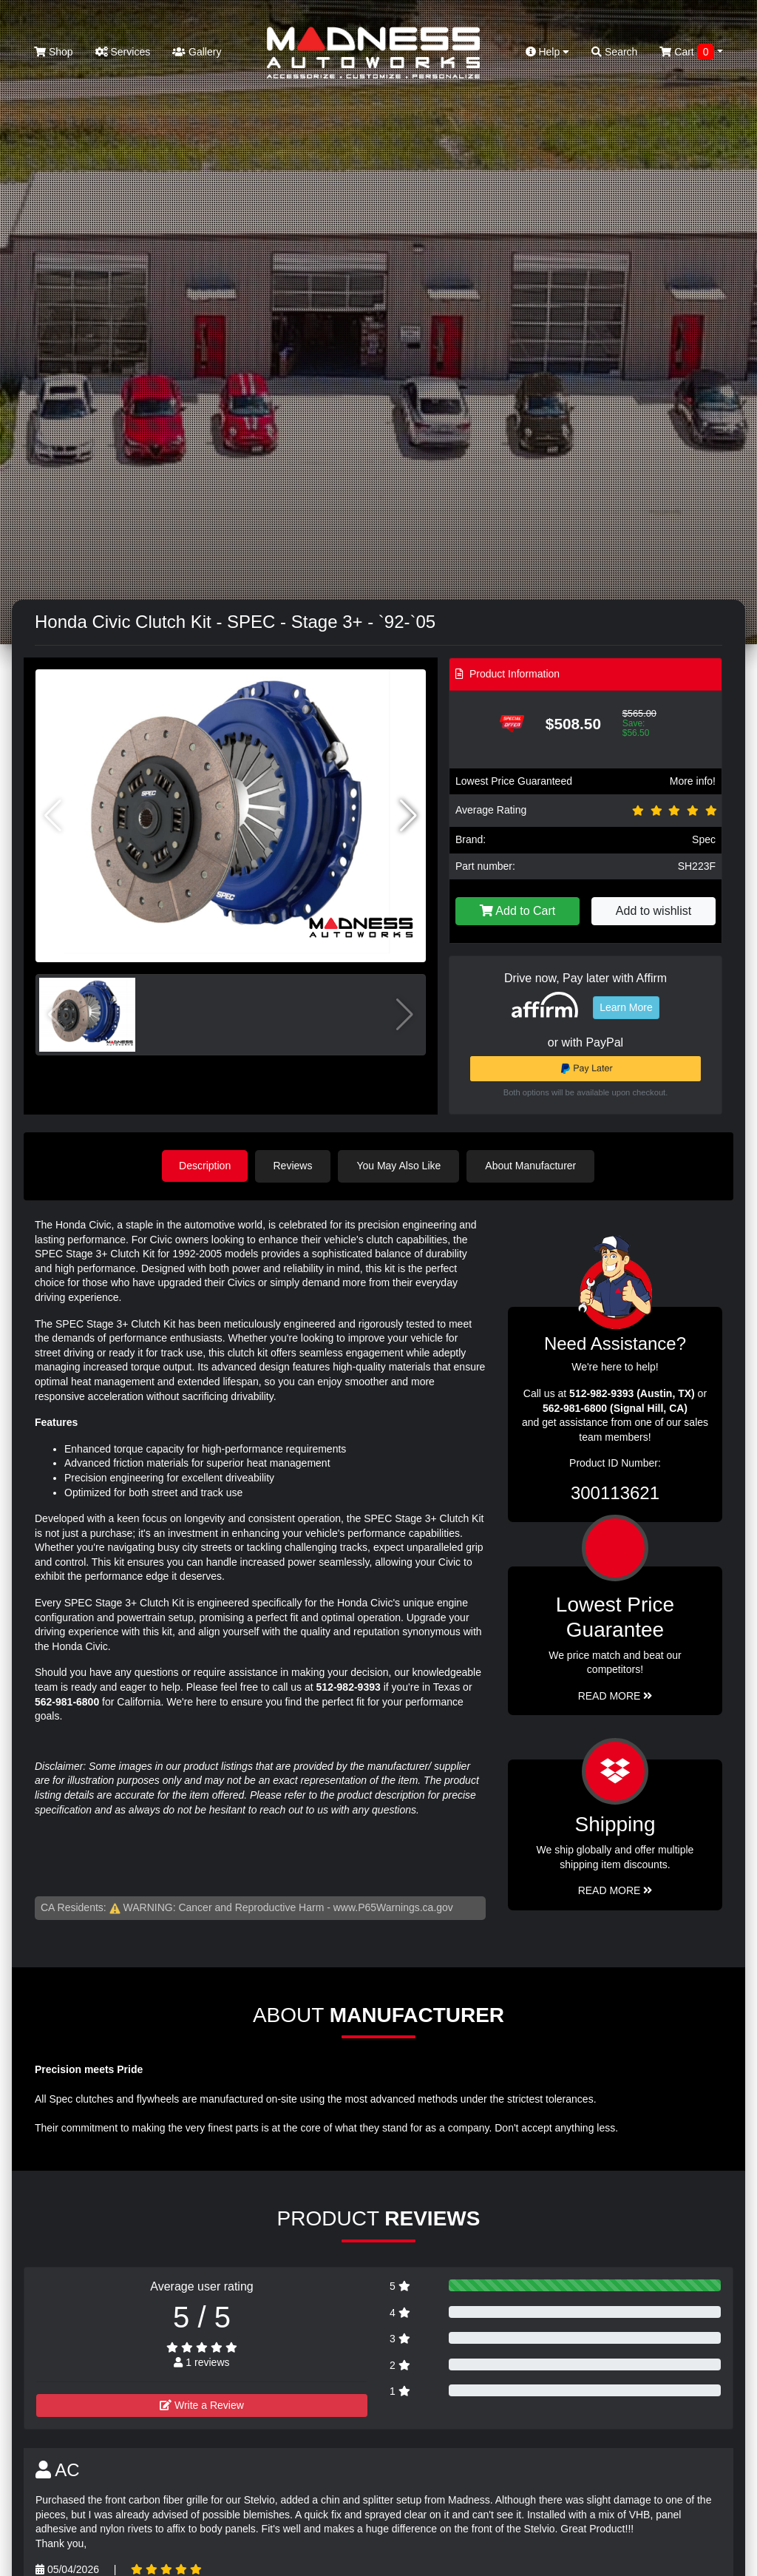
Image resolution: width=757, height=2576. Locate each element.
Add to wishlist (653, 911)
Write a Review (202, 2404)
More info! (693, 781)
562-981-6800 (67, 1701)
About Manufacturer (532, 1166)
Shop (53, 52)
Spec (704, 839)
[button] (408, 815)
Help (548, 52)
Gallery (196, 52)
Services (123, 52)
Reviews (294, 1166)
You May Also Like (401, 1166)
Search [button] (614, 52)
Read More (615, 1695)
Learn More (626, 1007)
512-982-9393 (348, 1686)
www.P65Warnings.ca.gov (393, 1907)
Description (205, 1166)
